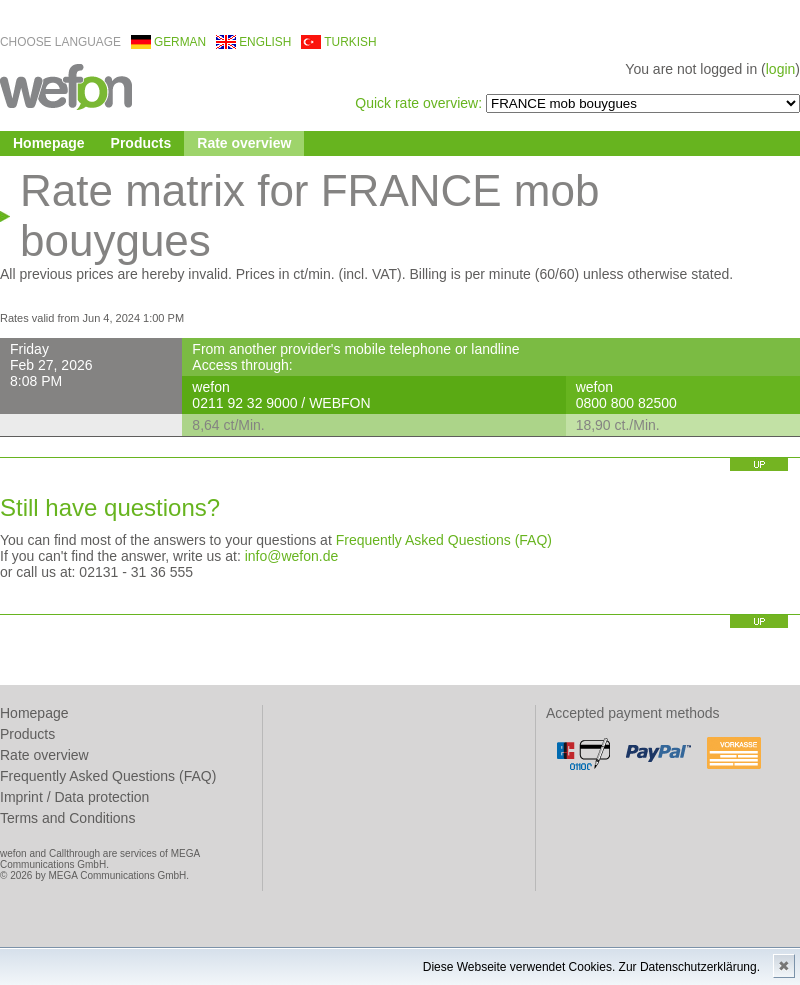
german (180, 42)
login (781, 69)
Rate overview (244, 143)
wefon (66, 85)
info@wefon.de (292, 556)
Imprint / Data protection (74, 797)
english (265, 42)
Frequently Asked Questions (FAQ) (444, 540)
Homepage (49, 143)
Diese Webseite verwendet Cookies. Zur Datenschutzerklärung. (591, 967)
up (759, 464)
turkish (350, 42)
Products (141, 143)
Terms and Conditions (67, 818)
